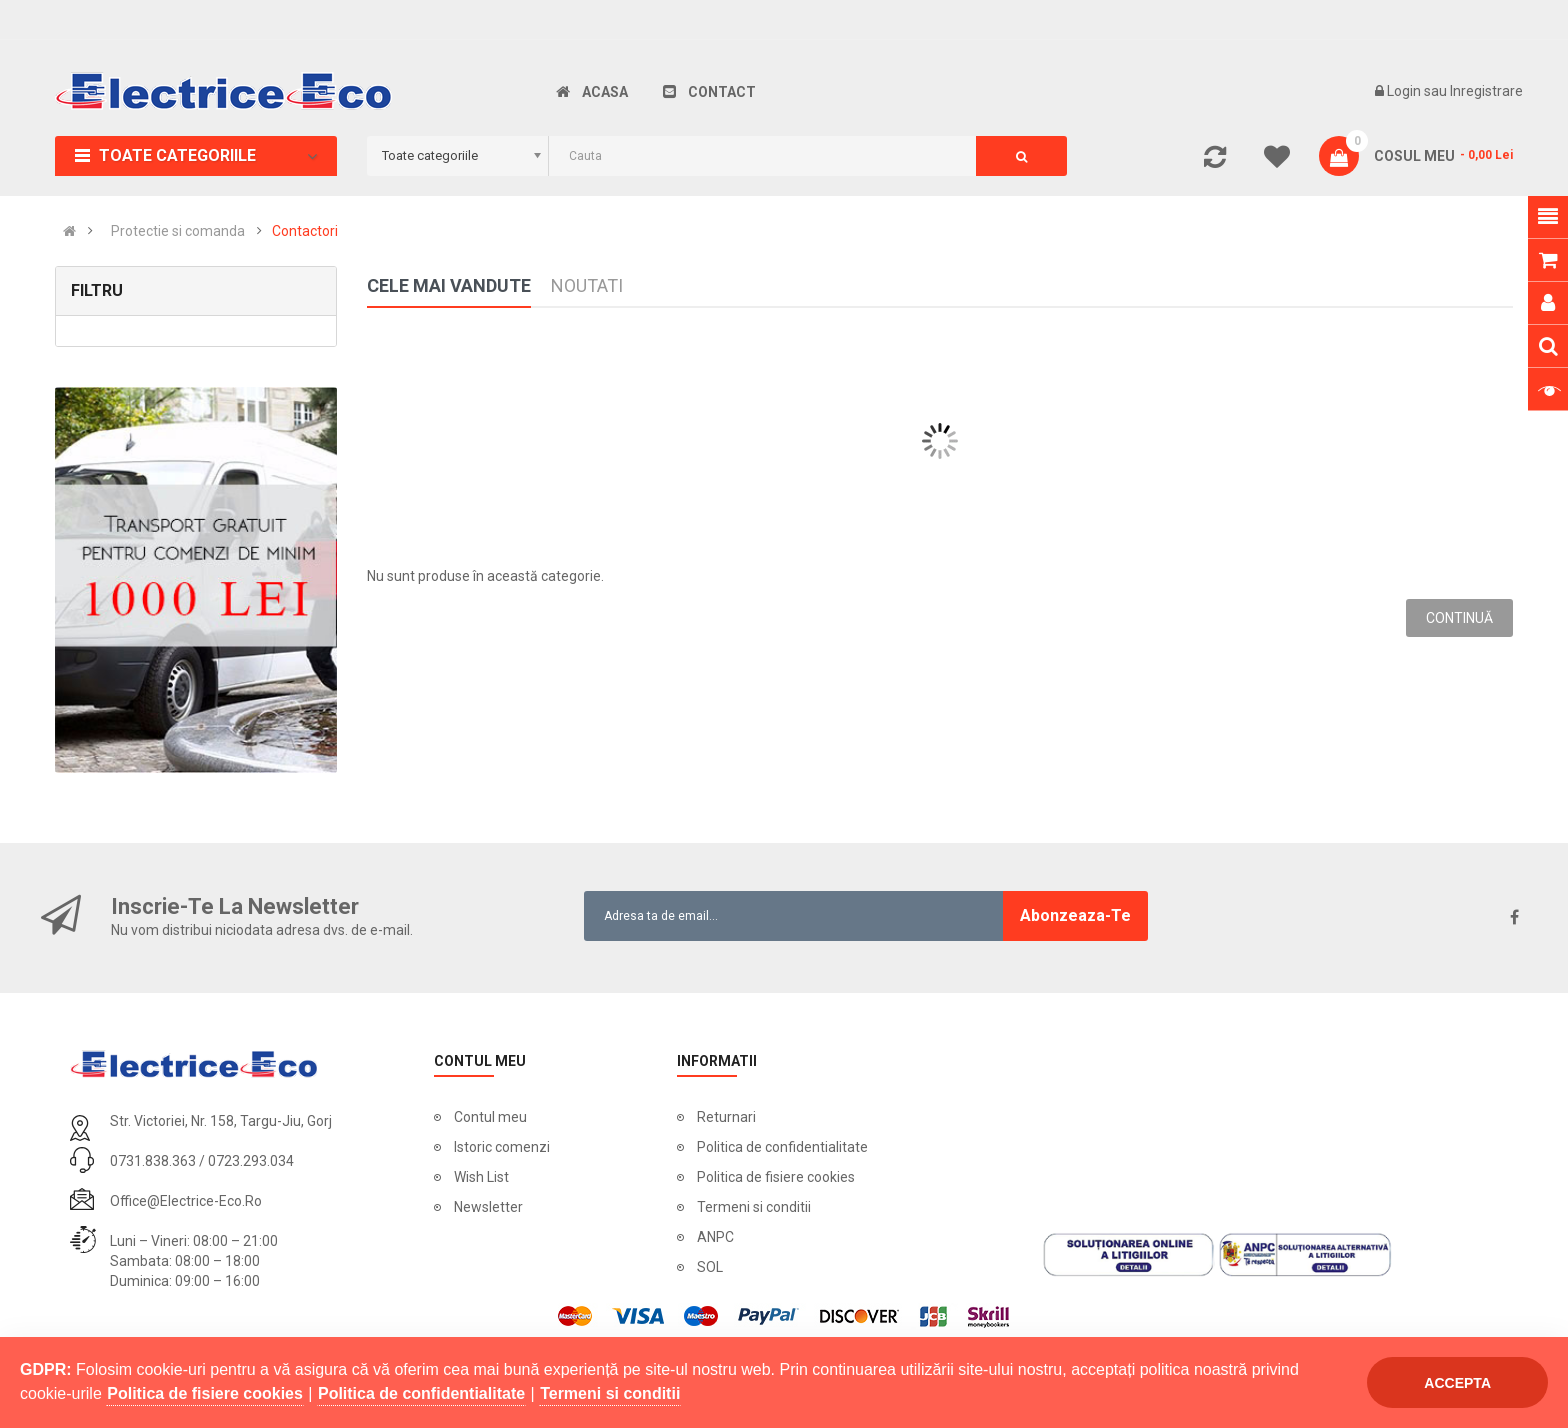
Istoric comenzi (502, 1147)
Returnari (726, 1117)
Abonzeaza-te (1075, 915)
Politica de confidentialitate (782, 1147)
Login (1405, 91)
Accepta (1457, 1383)
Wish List (481, 1177)
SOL (710, 1267)
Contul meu (490, 1117)
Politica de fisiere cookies (776, 1177)
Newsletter (488, 1207)
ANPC (715, 1237)
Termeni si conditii (754, 1207)
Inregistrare (1486, 91)
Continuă (1459, 618)
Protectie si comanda (178, 231)
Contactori (305, 231)
